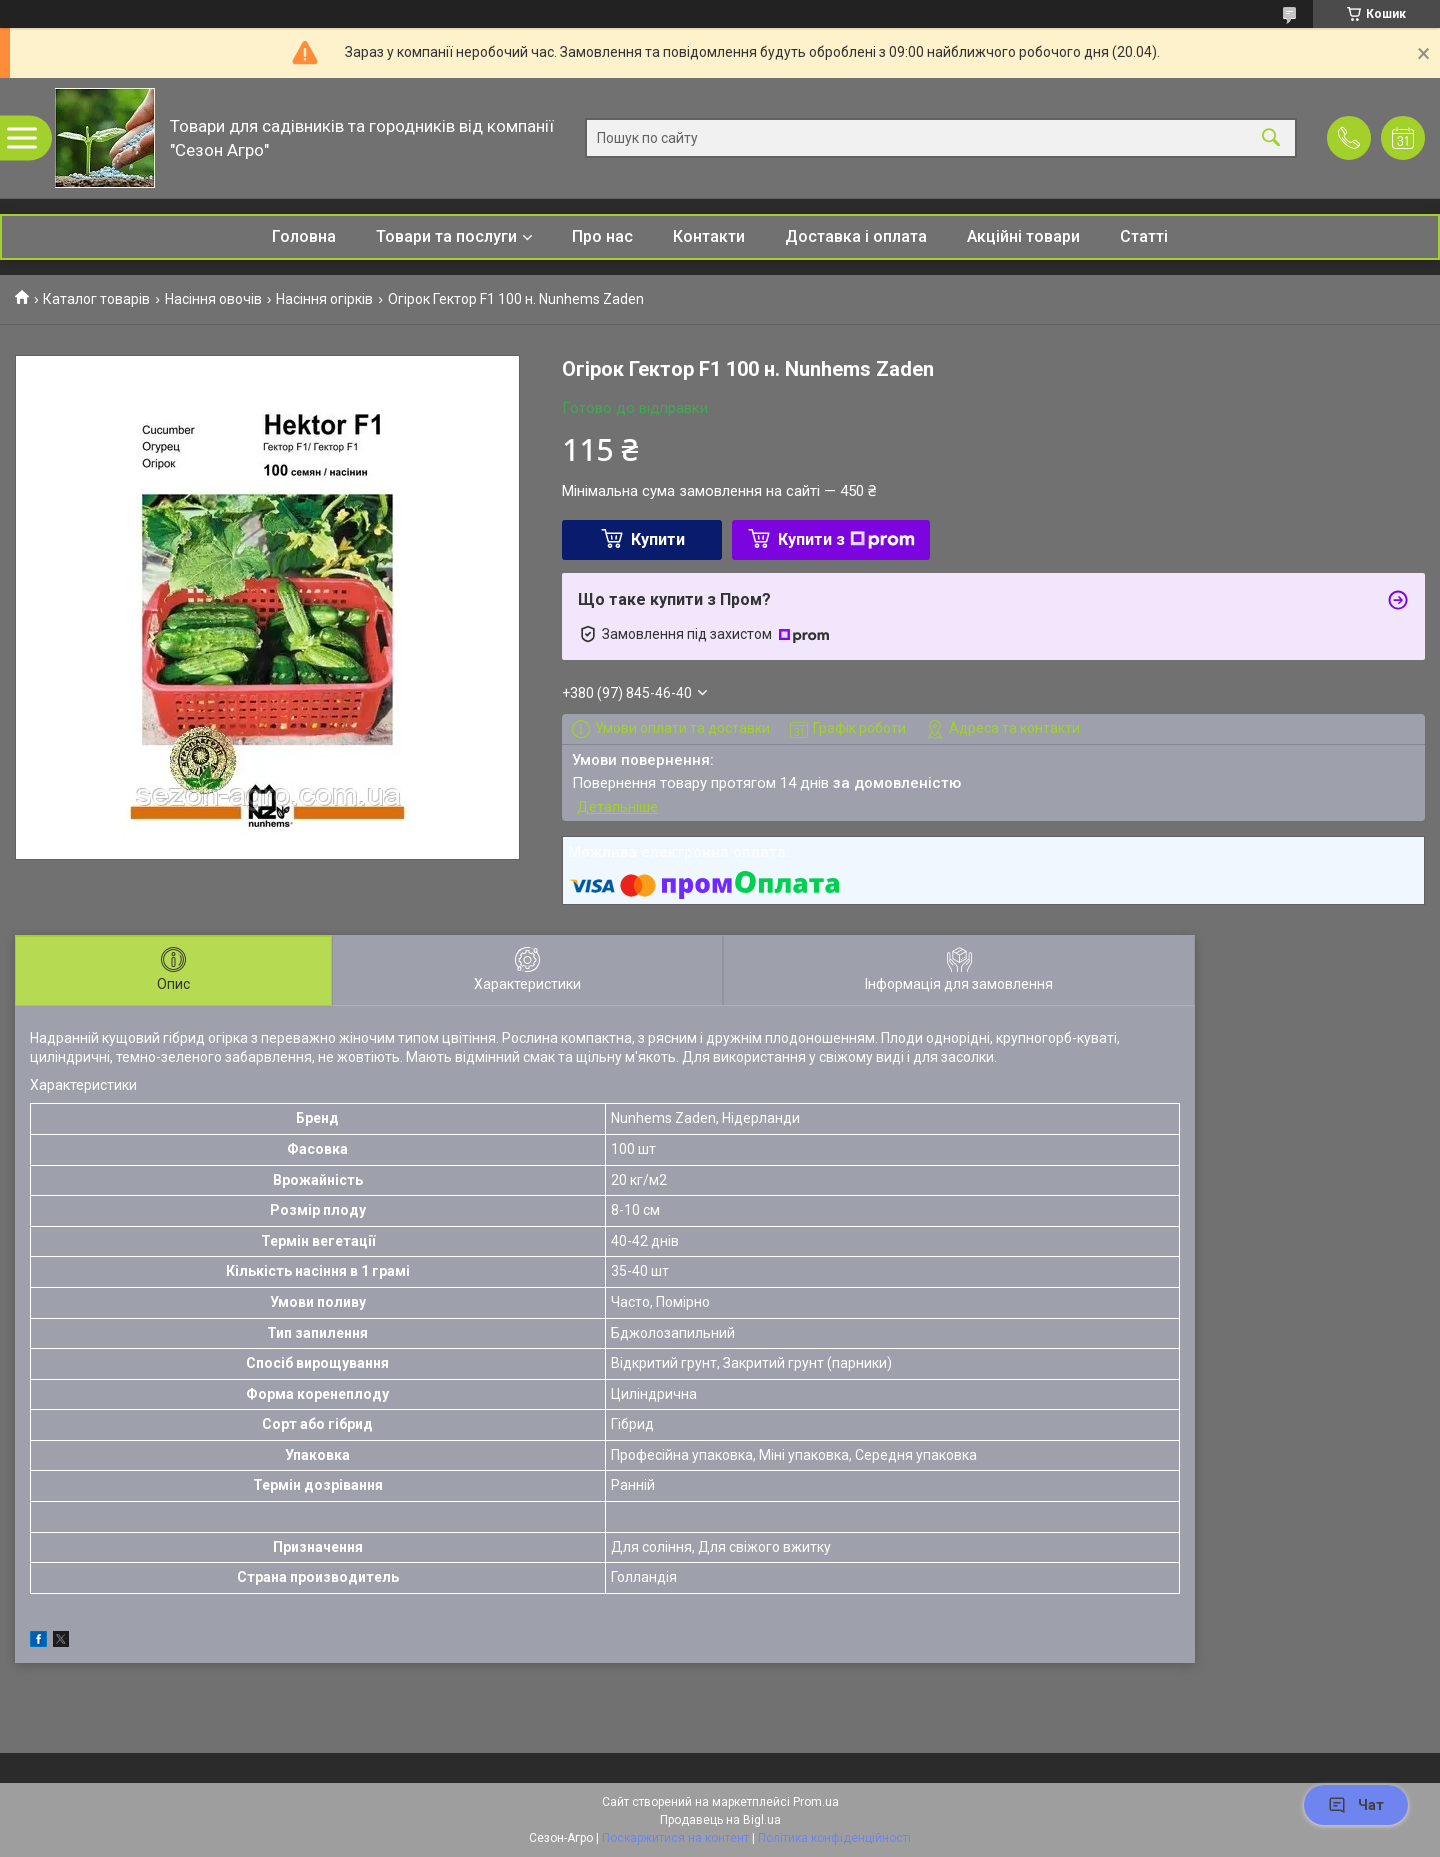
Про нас (602, 236)
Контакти (709, 236)
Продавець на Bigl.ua (720, 1820)
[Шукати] (1271, 138)
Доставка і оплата (856, 236)
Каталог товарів (96, 299)
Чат (1356, 1805)
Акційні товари (1023, 236)
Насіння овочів (213, 299)
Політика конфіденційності (834, 1838)
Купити (658, 539)
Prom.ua (816, 1802)
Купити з (846, 539)
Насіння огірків (324, 299)
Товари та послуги (446, 236)
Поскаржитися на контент (675, 1838)
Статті (1144, 236)
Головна (304, 236)
